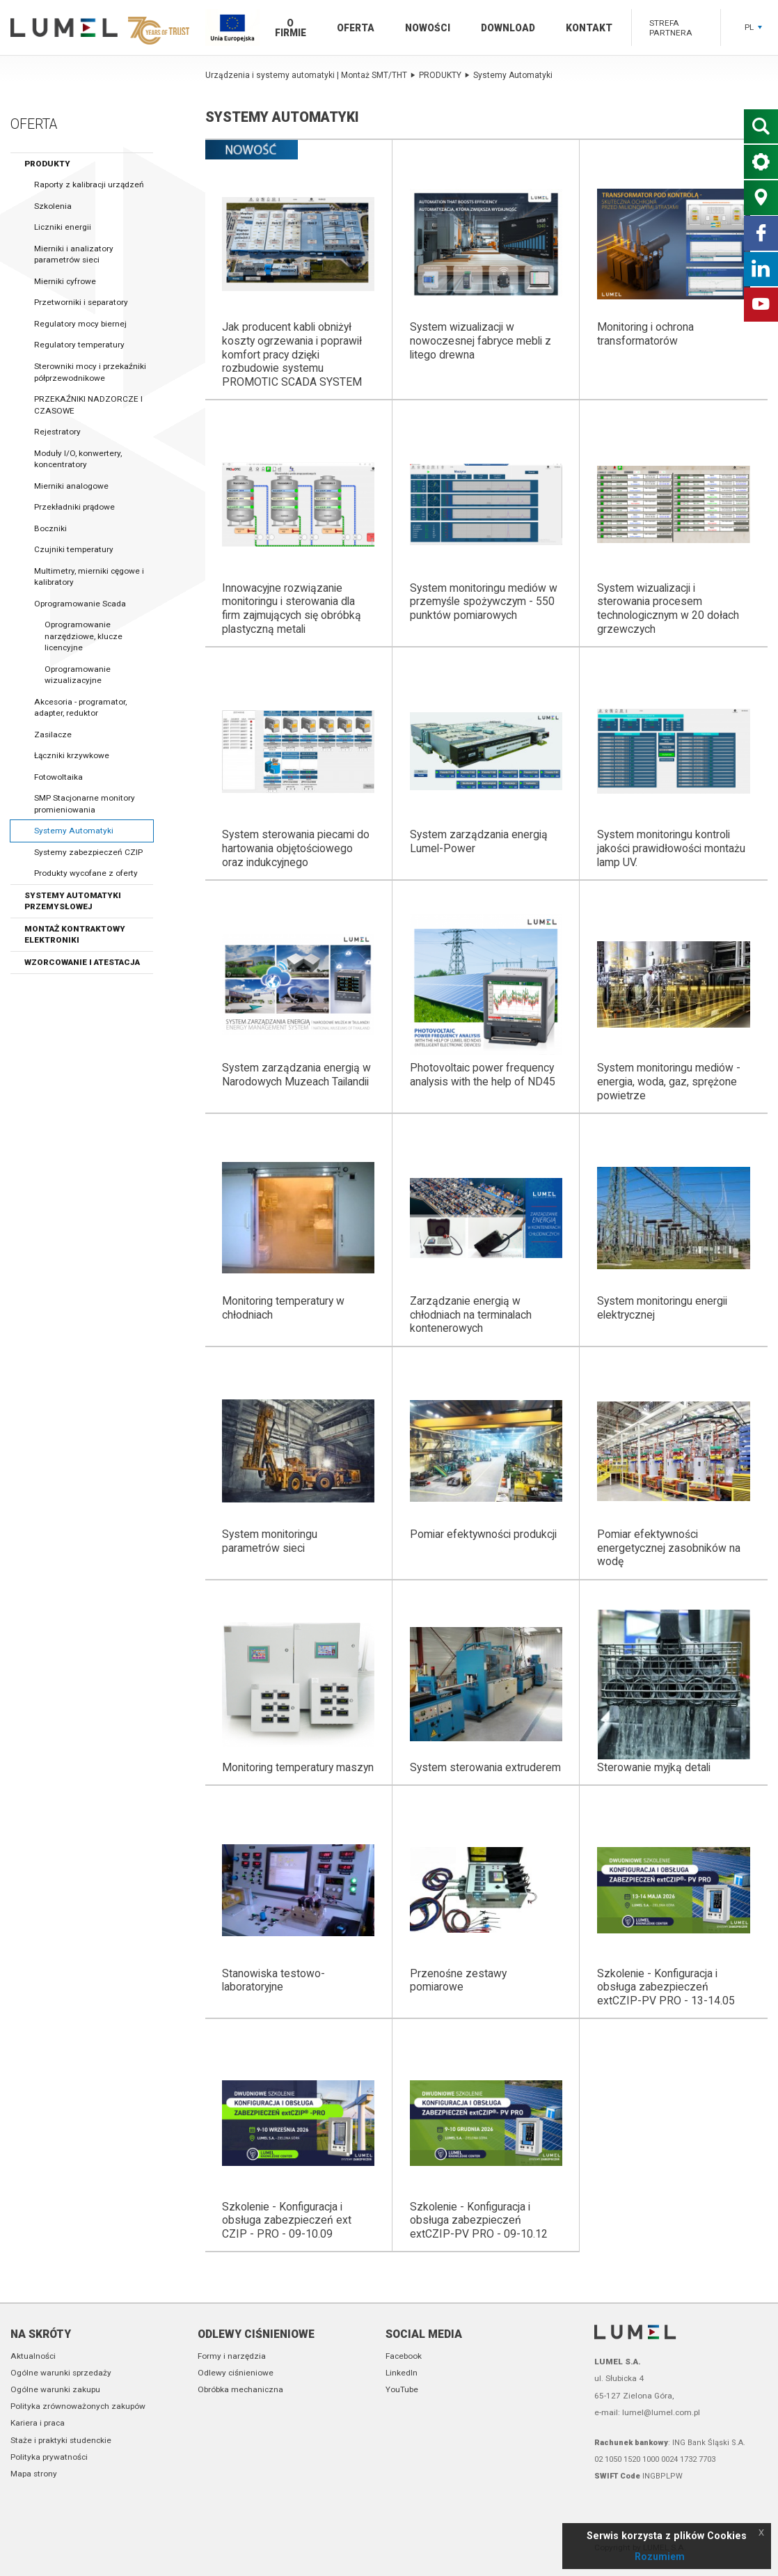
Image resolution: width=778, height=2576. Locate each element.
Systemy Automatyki (73, 830)
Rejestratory (57, 432)
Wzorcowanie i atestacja (82, 962)
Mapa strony (33, 2474)
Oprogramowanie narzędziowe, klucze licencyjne (83, 636)
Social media (424, 2334)
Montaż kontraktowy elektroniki (74, 934)
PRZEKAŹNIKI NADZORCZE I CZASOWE (88, 405)
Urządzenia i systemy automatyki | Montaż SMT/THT (310, 75)
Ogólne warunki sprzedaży (60, 2373)
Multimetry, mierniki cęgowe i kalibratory (89, 577)
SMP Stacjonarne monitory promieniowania (84, 804)
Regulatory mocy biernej (80, 324)
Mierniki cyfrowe (65, 281)
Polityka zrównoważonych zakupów (77, 2406)
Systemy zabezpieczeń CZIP (88, 852)
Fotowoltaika (58, 777)
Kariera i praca (37, 2423)
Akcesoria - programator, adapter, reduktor (80, 707)
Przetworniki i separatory (81, 302)
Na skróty (40, 2334)
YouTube (402, 2389)
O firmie (290, 27)
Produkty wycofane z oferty (86, 873)
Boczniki (50, 528)
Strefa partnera (670, 28)
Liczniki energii (62, 227)
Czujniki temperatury (73, 549)
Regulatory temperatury (79, 345)
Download (508, 27)
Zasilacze (53, 734)
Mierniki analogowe (71, 486)
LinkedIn (402, 2373)
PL (753, 27)
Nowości (427, 27)
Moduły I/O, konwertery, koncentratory (78, 459)
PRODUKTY (47, 163)
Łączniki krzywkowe (71, 755)
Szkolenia (53, 206)
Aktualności (33, 2356)
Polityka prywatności (49, 2457)
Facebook (404, 2356)
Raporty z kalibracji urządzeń (89, 184)
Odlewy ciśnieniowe (256, 2334)
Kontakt (589, 27)
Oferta (355, 27)
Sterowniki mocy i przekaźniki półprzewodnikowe (90, 372)
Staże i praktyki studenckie (60, 2440)
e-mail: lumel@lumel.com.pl (647, 2412)
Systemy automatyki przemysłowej (72, 901)
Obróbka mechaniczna (240, 2389)
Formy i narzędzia (232, 2356)
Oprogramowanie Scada (80, 603)
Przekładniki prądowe (74, 507)
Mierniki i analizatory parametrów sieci (73, 254)
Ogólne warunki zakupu (55, 2389)
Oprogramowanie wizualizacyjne (78, 675)
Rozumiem (660, 2556)
